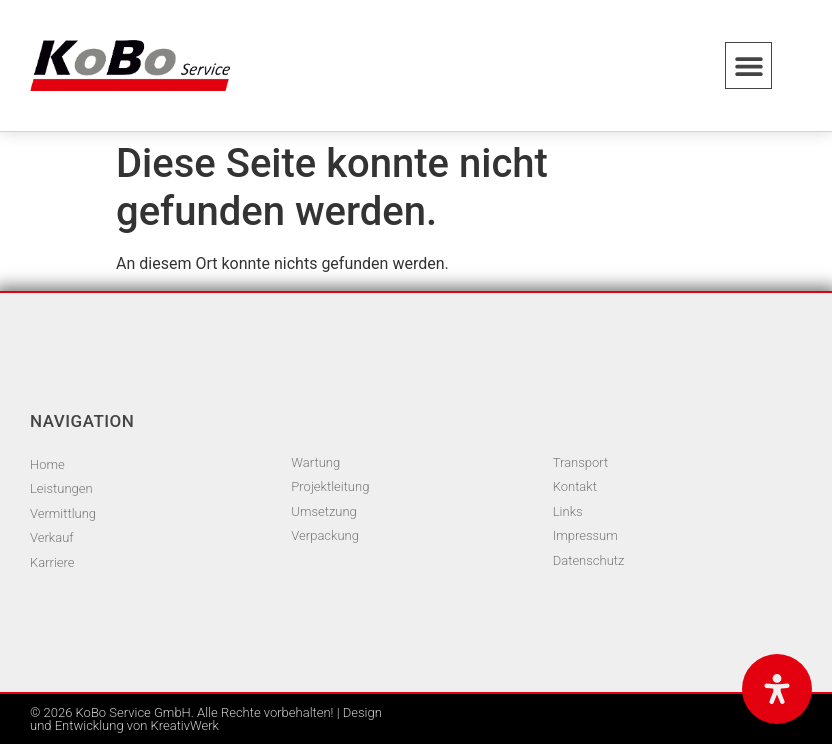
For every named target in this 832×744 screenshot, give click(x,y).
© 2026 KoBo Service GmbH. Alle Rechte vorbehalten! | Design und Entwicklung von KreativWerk (206, 719)
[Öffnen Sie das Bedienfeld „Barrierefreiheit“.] (777, 689)
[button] (748, 65)
